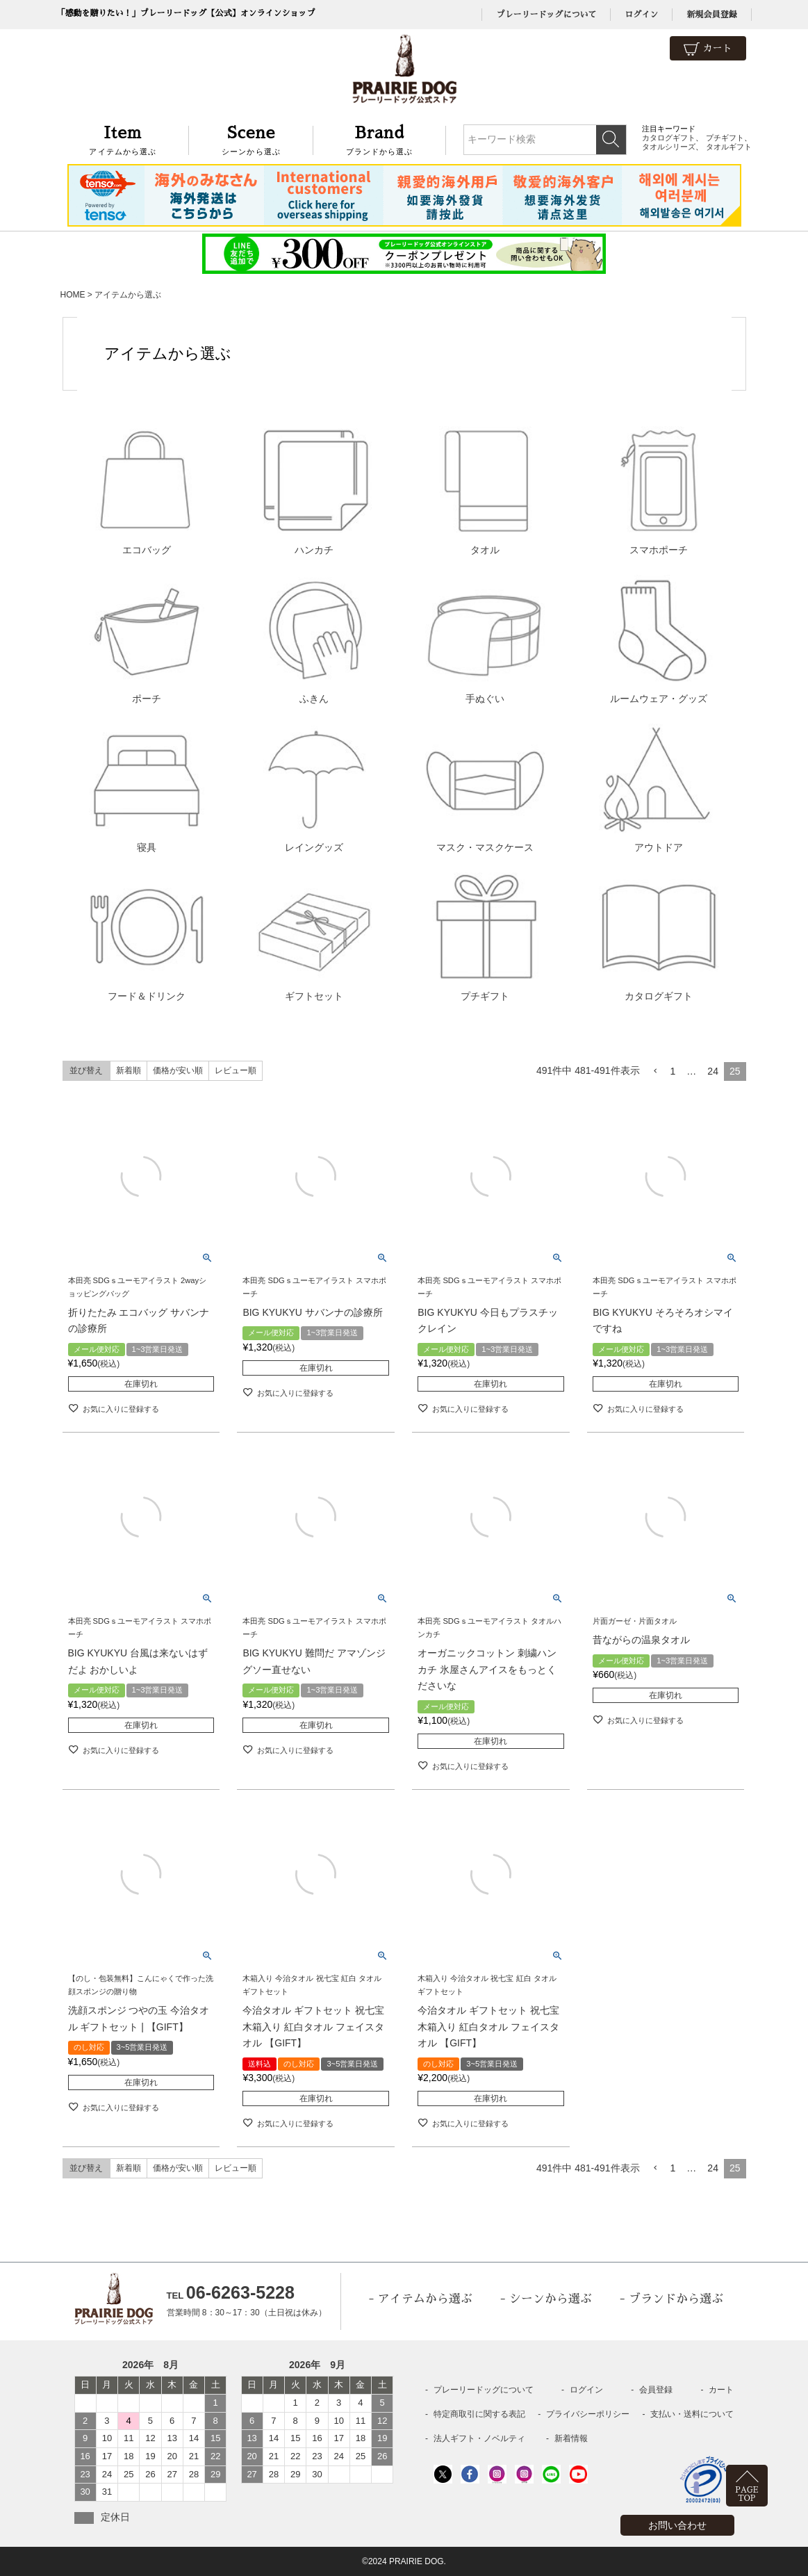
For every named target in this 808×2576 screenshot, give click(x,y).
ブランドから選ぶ (379, 139)
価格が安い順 (178, 1070)
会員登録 (656, 2390)
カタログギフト (668, 137)
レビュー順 (235, 1070)
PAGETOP (746, 2494)
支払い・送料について (692, 2414)
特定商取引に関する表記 (479, 2414)
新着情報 (571, 2438)
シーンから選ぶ (251, 139)
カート (708, 49)
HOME (72, 295)
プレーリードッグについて (546, 14)
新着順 (128, 1070)
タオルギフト (729, 146)
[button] (655, 1071)
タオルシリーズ (668, 146)
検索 (611, 139)
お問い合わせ (677, 2525)
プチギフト (725, 137)
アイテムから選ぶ (123, 139)
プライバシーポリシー (587, 2414)
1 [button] (673, 1071)
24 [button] (712, 1071)
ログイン (641, 14)
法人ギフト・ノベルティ (479, 2438)
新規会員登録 (711, 14)
